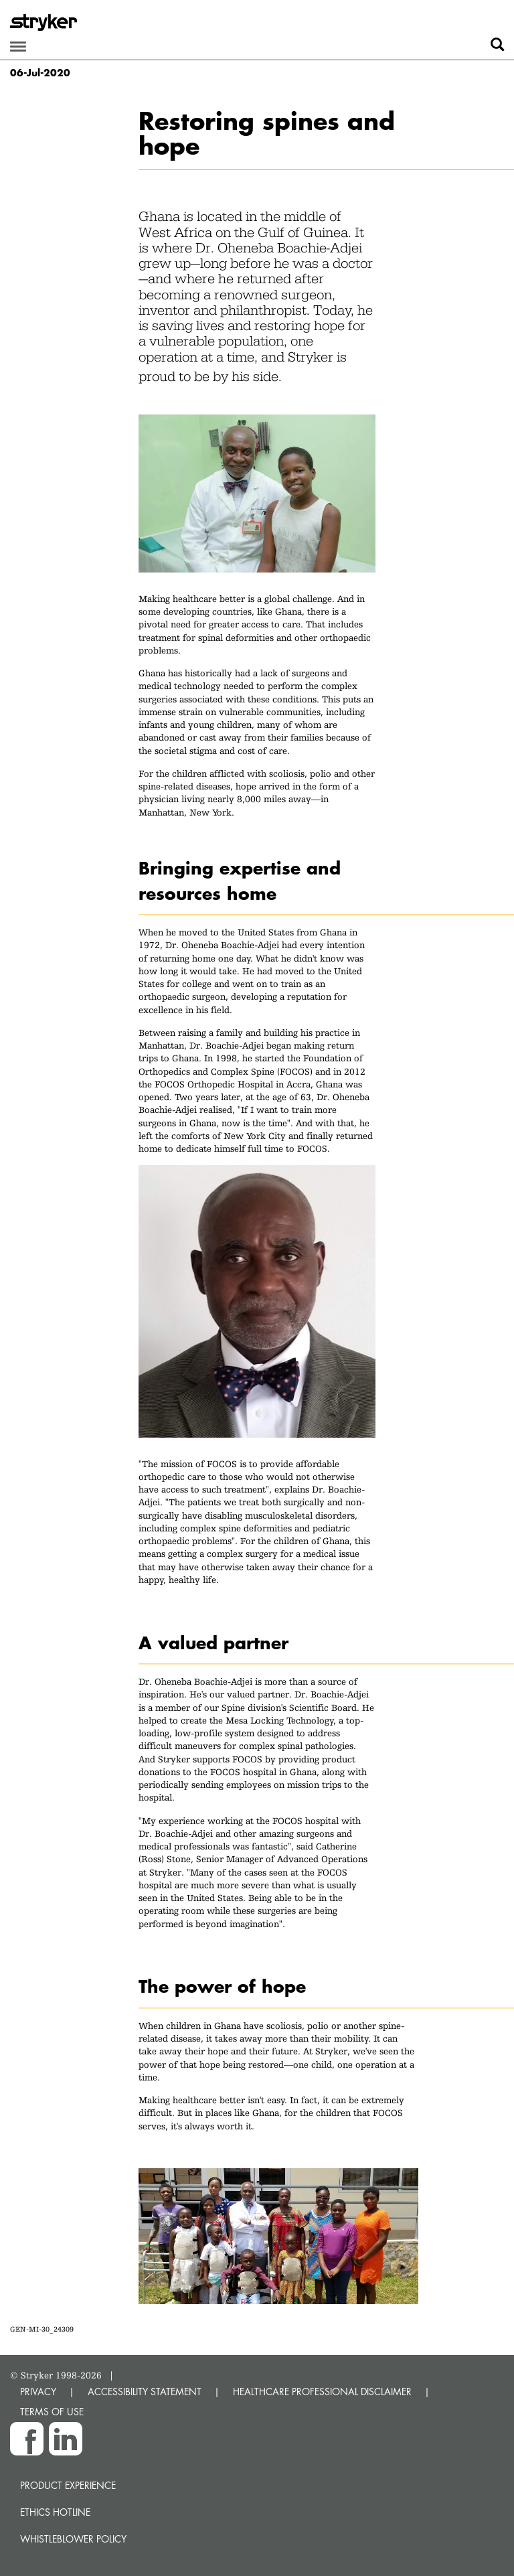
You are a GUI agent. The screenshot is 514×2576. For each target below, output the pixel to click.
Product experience (68, 2485)
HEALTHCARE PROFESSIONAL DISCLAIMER (322, 2391)
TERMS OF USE (52, 2411)
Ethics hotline (55, 2512)
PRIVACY (38, 2391)
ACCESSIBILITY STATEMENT (144, 2391)
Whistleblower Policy (73, 2538)
